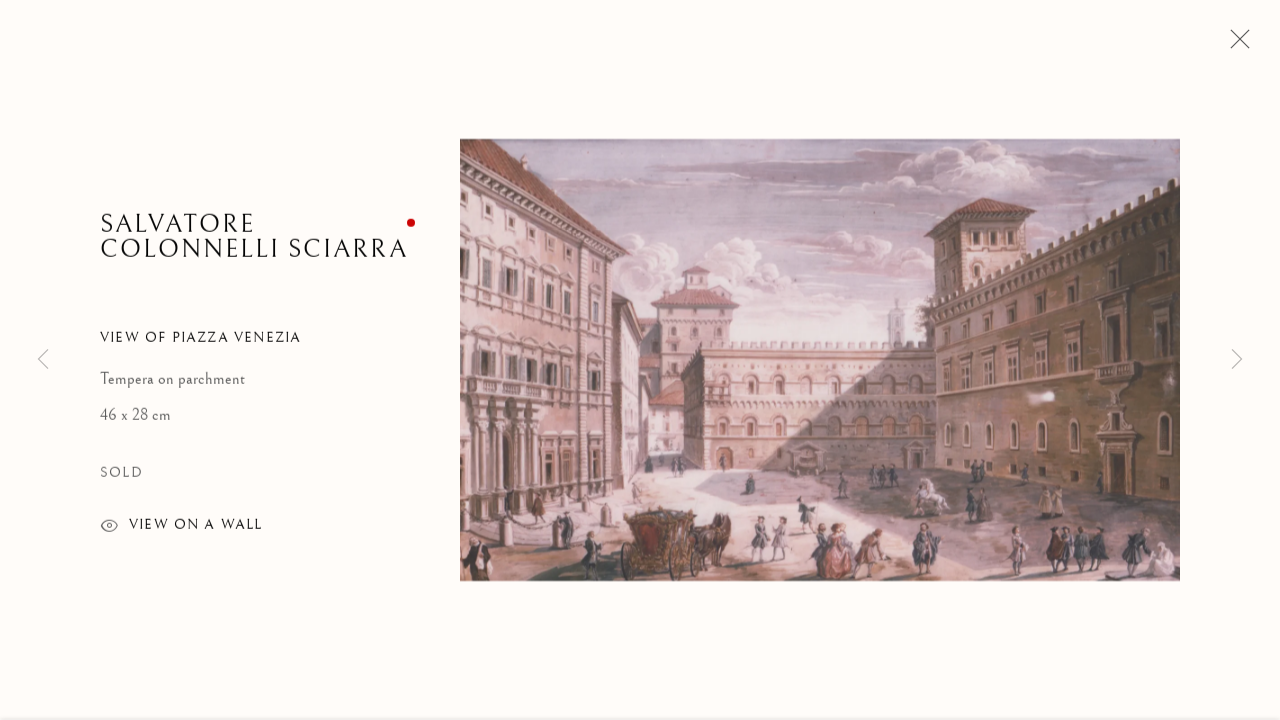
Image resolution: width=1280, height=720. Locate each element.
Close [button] (1235, 45)
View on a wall (181, 530)
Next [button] (1237, 360)
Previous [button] (43, 360)
